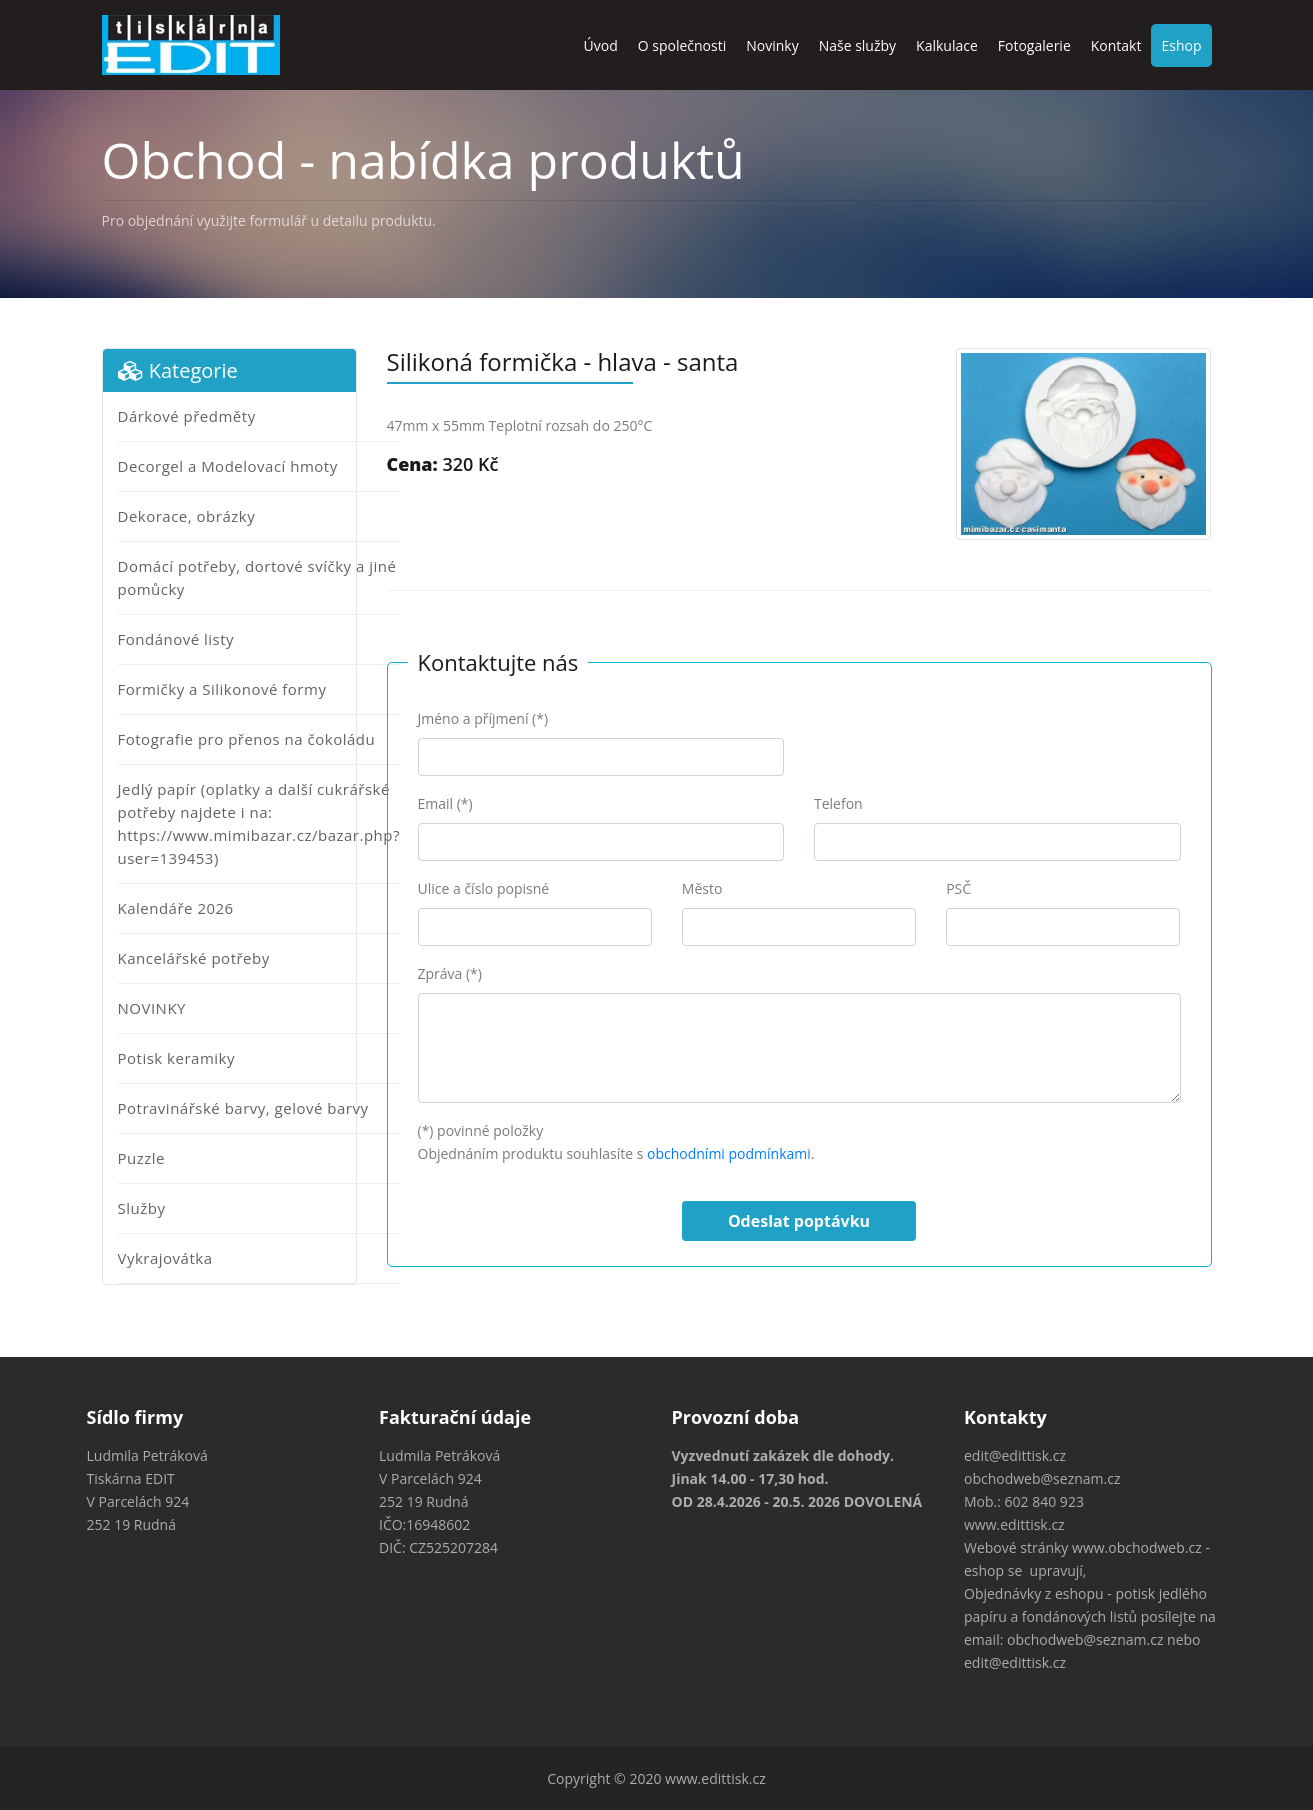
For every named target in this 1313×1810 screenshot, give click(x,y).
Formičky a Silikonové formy (222, 689)
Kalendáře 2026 (176, 908)
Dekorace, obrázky (187, 516)
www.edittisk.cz (1014, 1524)
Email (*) (445, 803)
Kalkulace (947, 45)
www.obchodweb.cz (1137, 1547)
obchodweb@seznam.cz (1042, 1478)
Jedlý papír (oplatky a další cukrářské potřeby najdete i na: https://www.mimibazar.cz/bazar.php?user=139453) (259, 823)
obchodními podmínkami (729, 1153)
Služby (142, 1208)
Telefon (838, 803)
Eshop (1181, 45)
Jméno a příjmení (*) (483, 718)
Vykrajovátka (165, 1258)
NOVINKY (152, 1008)
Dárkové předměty (187, 416)
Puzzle (142, 1158)
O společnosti (682, 45)
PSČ (958, 888)
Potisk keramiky (176, 1058)
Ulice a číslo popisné (484, 888)
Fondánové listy (176, 639)
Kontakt (1116, 45)
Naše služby (857, 45)
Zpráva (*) (450, 973)
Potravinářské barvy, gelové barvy (243, 1108)
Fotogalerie (1034, 45)
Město (702, 888)
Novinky (772, 45)
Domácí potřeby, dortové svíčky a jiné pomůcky (257, 577)
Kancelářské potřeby (194, 958)
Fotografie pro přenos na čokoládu (247, 739)
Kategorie (178, 370)
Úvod (601, 45)
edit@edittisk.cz (1015, 1455)
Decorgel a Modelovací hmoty (228, 466)
